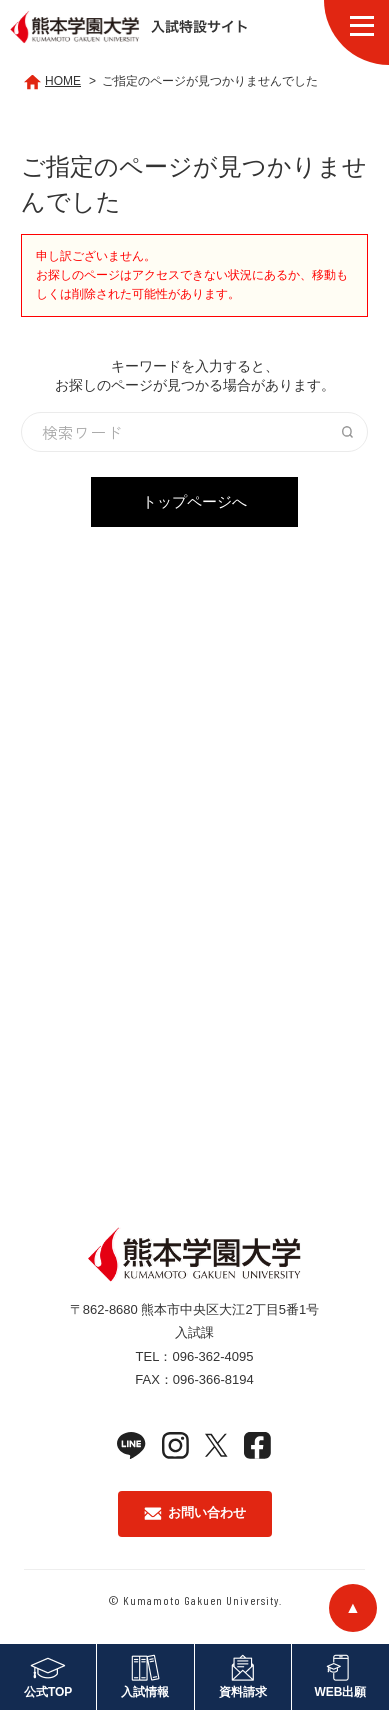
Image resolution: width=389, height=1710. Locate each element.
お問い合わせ (195, 1512)
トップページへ (194, 501)
